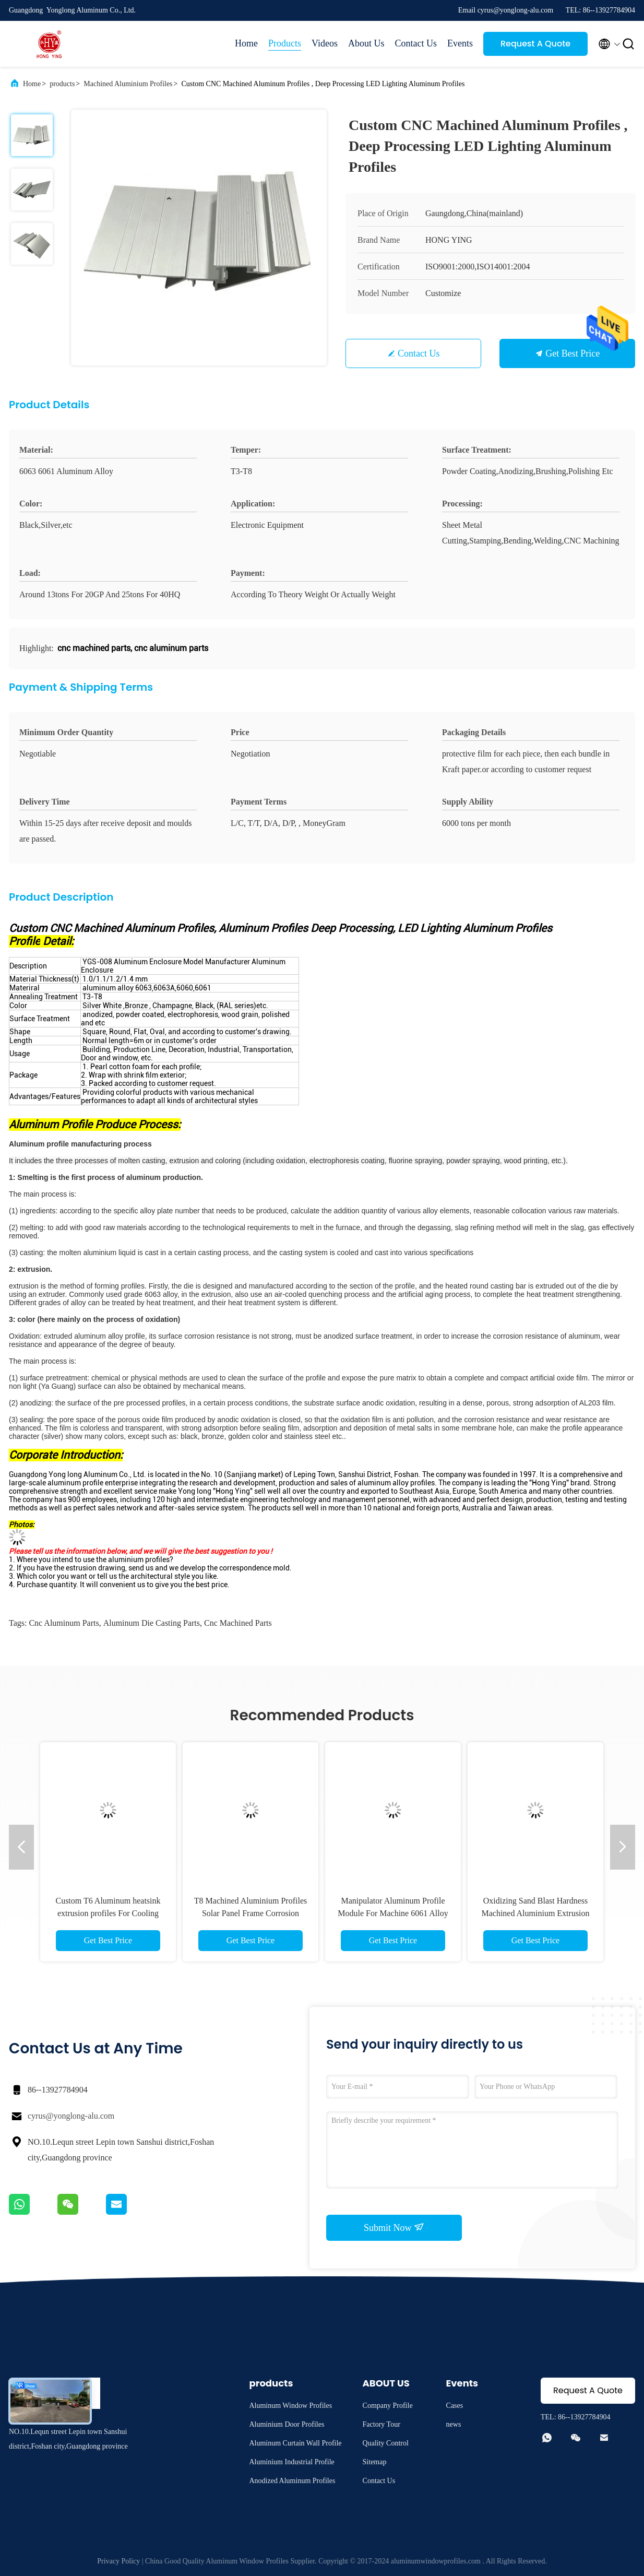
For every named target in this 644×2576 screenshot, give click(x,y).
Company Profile (388, 2405)
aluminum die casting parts (151, 1622)
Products (284, 43)
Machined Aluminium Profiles (128, 84)
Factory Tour (381, 2424)
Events (460, 43)
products (62, 84)
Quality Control (386, 2443)
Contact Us (416, 43)
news (453, 2424)
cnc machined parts (238, 1622)
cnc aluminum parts (64, 1622)
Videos (325, 43)
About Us (366, 43)
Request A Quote (535, 44)
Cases (454, 2405)
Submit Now (394, 2227)
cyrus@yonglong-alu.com (71, 2115)
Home (246, 43)
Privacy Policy (118, 2561)
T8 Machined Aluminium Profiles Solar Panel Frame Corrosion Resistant (250, 1913)
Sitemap (375, 2462)
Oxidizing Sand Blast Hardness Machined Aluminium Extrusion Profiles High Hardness (535, 1913)
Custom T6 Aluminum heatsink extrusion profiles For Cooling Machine (107, 1913)
